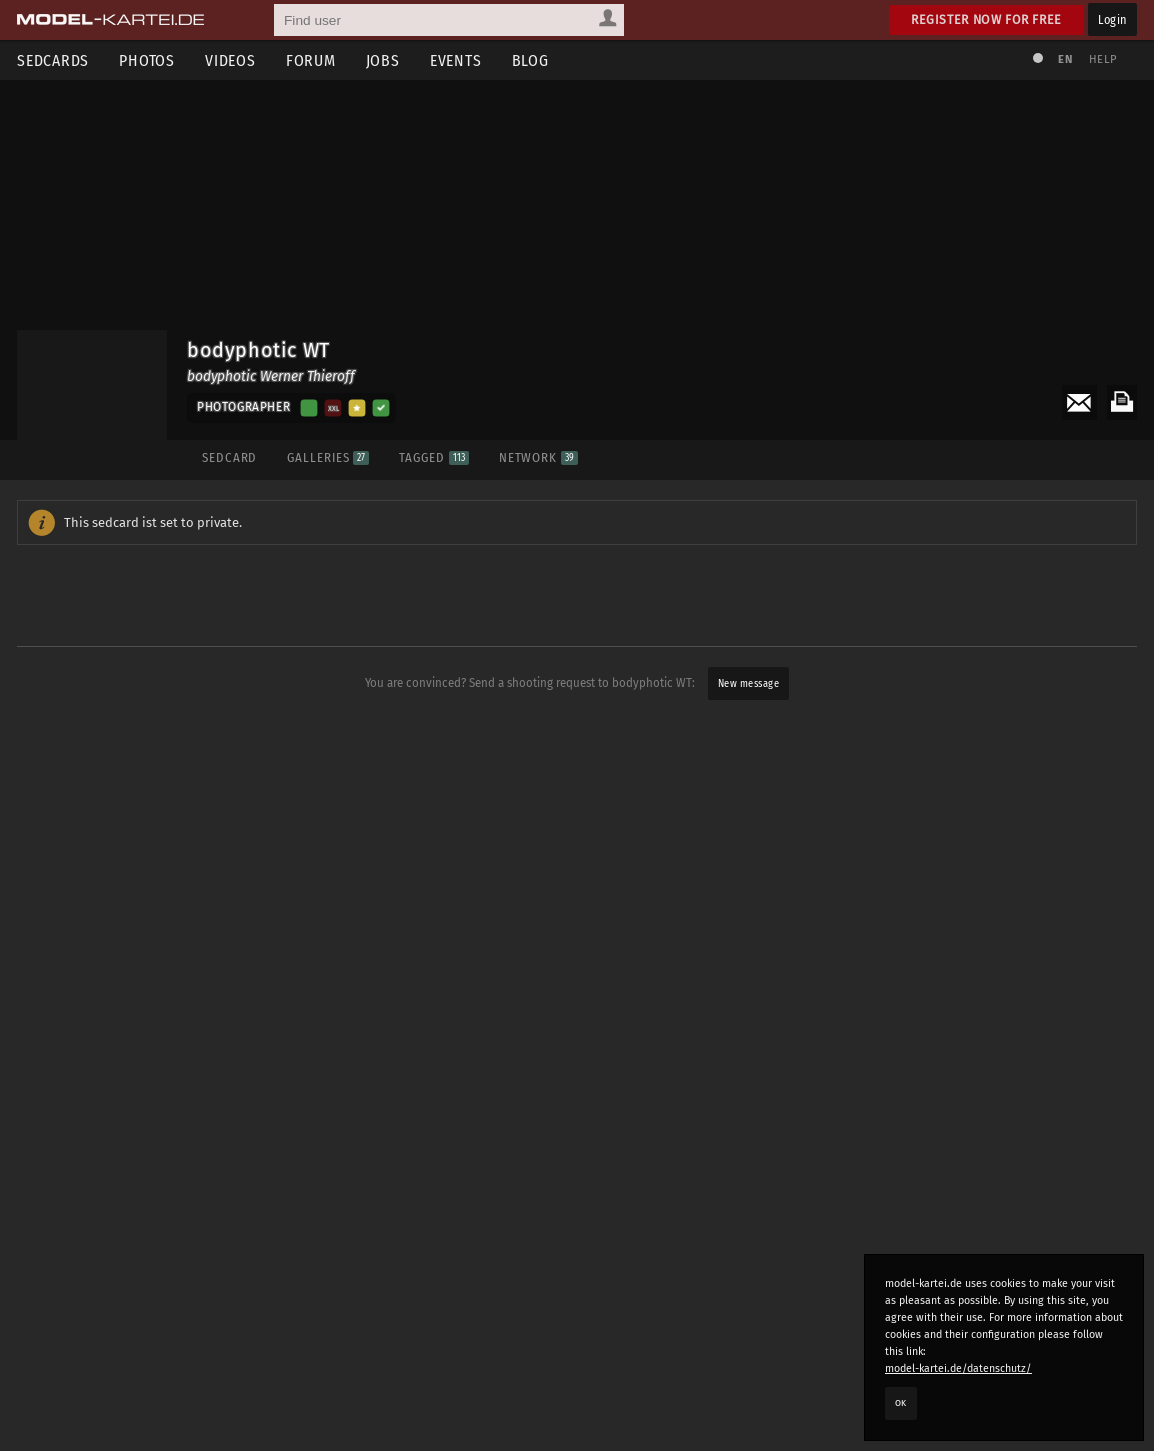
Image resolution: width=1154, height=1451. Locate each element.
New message (749, 683)
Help (1103, 59)
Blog (530, 60)
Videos (230, 60)
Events (456, 60)
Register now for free (986, 19)
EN (1065, 59)
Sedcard (229, 457)
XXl (333, 408)
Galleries (328, 457)
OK (901, 1403)
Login (1112, 19)
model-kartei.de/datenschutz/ (958, 1368)
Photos (147, 60)
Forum (311, 60)
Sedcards (53, 60)
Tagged (433, 457)
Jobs (383, 60)
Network (538, 457)
